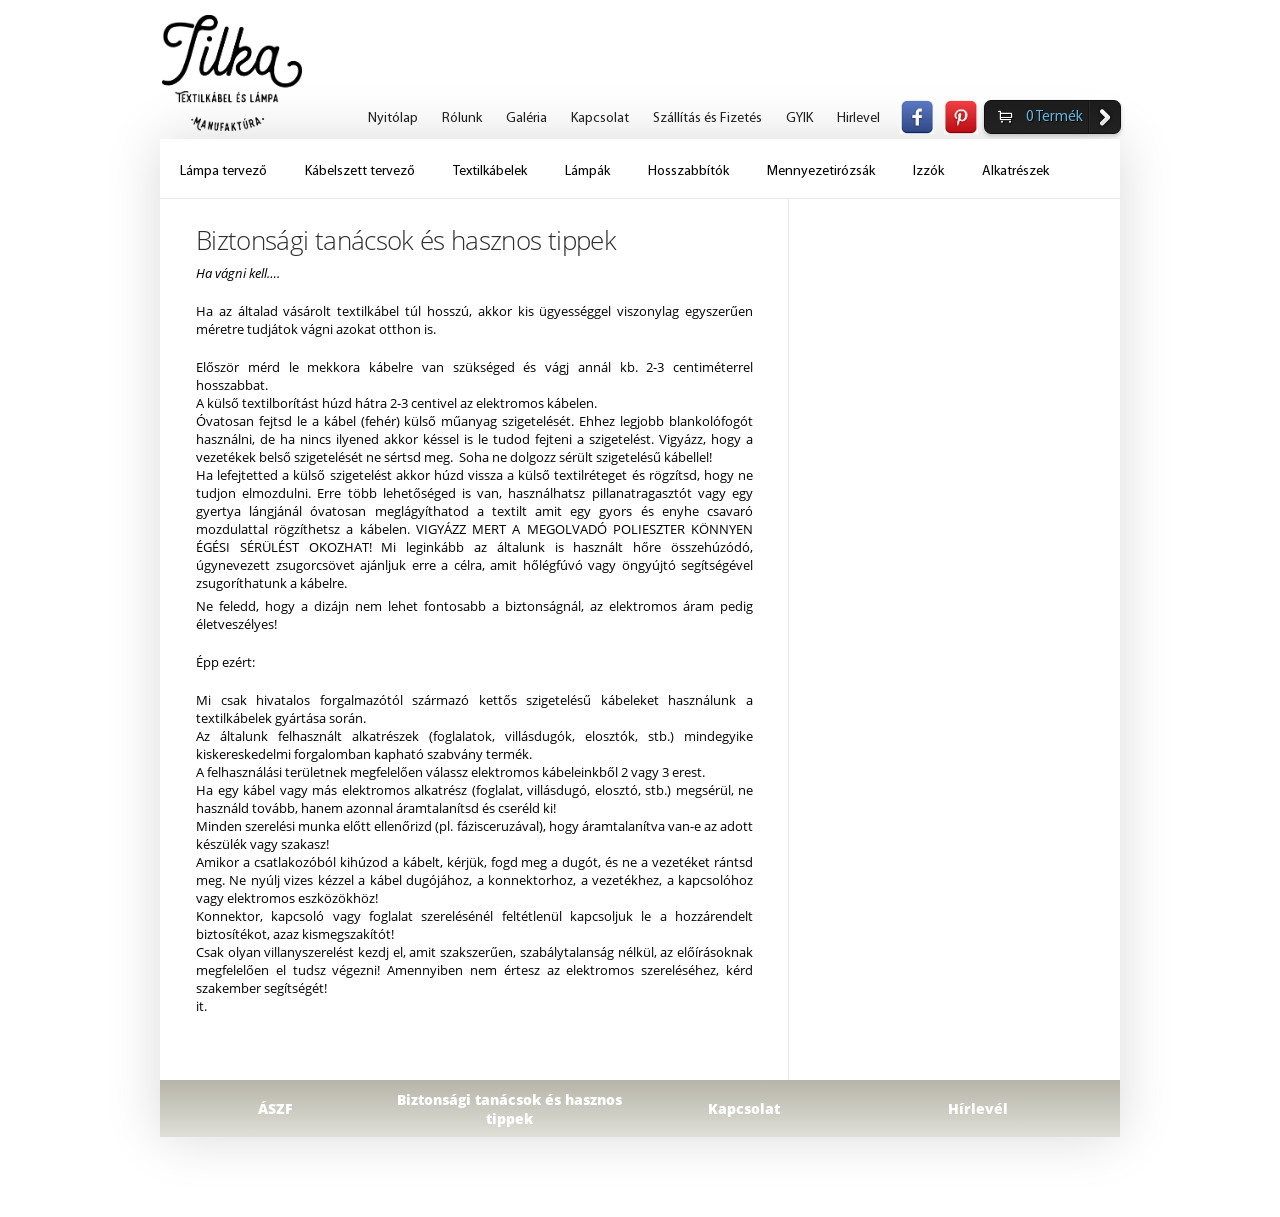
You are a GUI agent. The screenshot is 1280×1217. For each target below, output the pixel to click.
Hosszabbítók (688, 171)
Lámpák (587, 171)
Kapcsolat (600, 118)
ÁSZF (275, 1108)
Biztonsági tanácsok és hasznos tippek (509, 1109)
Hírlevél (978, 1108)
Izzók (928, 171)
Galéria (526, 118)
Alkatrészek (1015, 171)
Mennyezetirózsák (821, 171)
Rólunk (462, 118)
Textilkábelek (490, 171)
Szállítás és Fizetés (707, 118)
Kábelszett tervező (360, 171)
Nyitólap (393, 118)
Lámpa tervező (223, 171)
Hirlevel (858, 118)
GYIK (799, 118)
